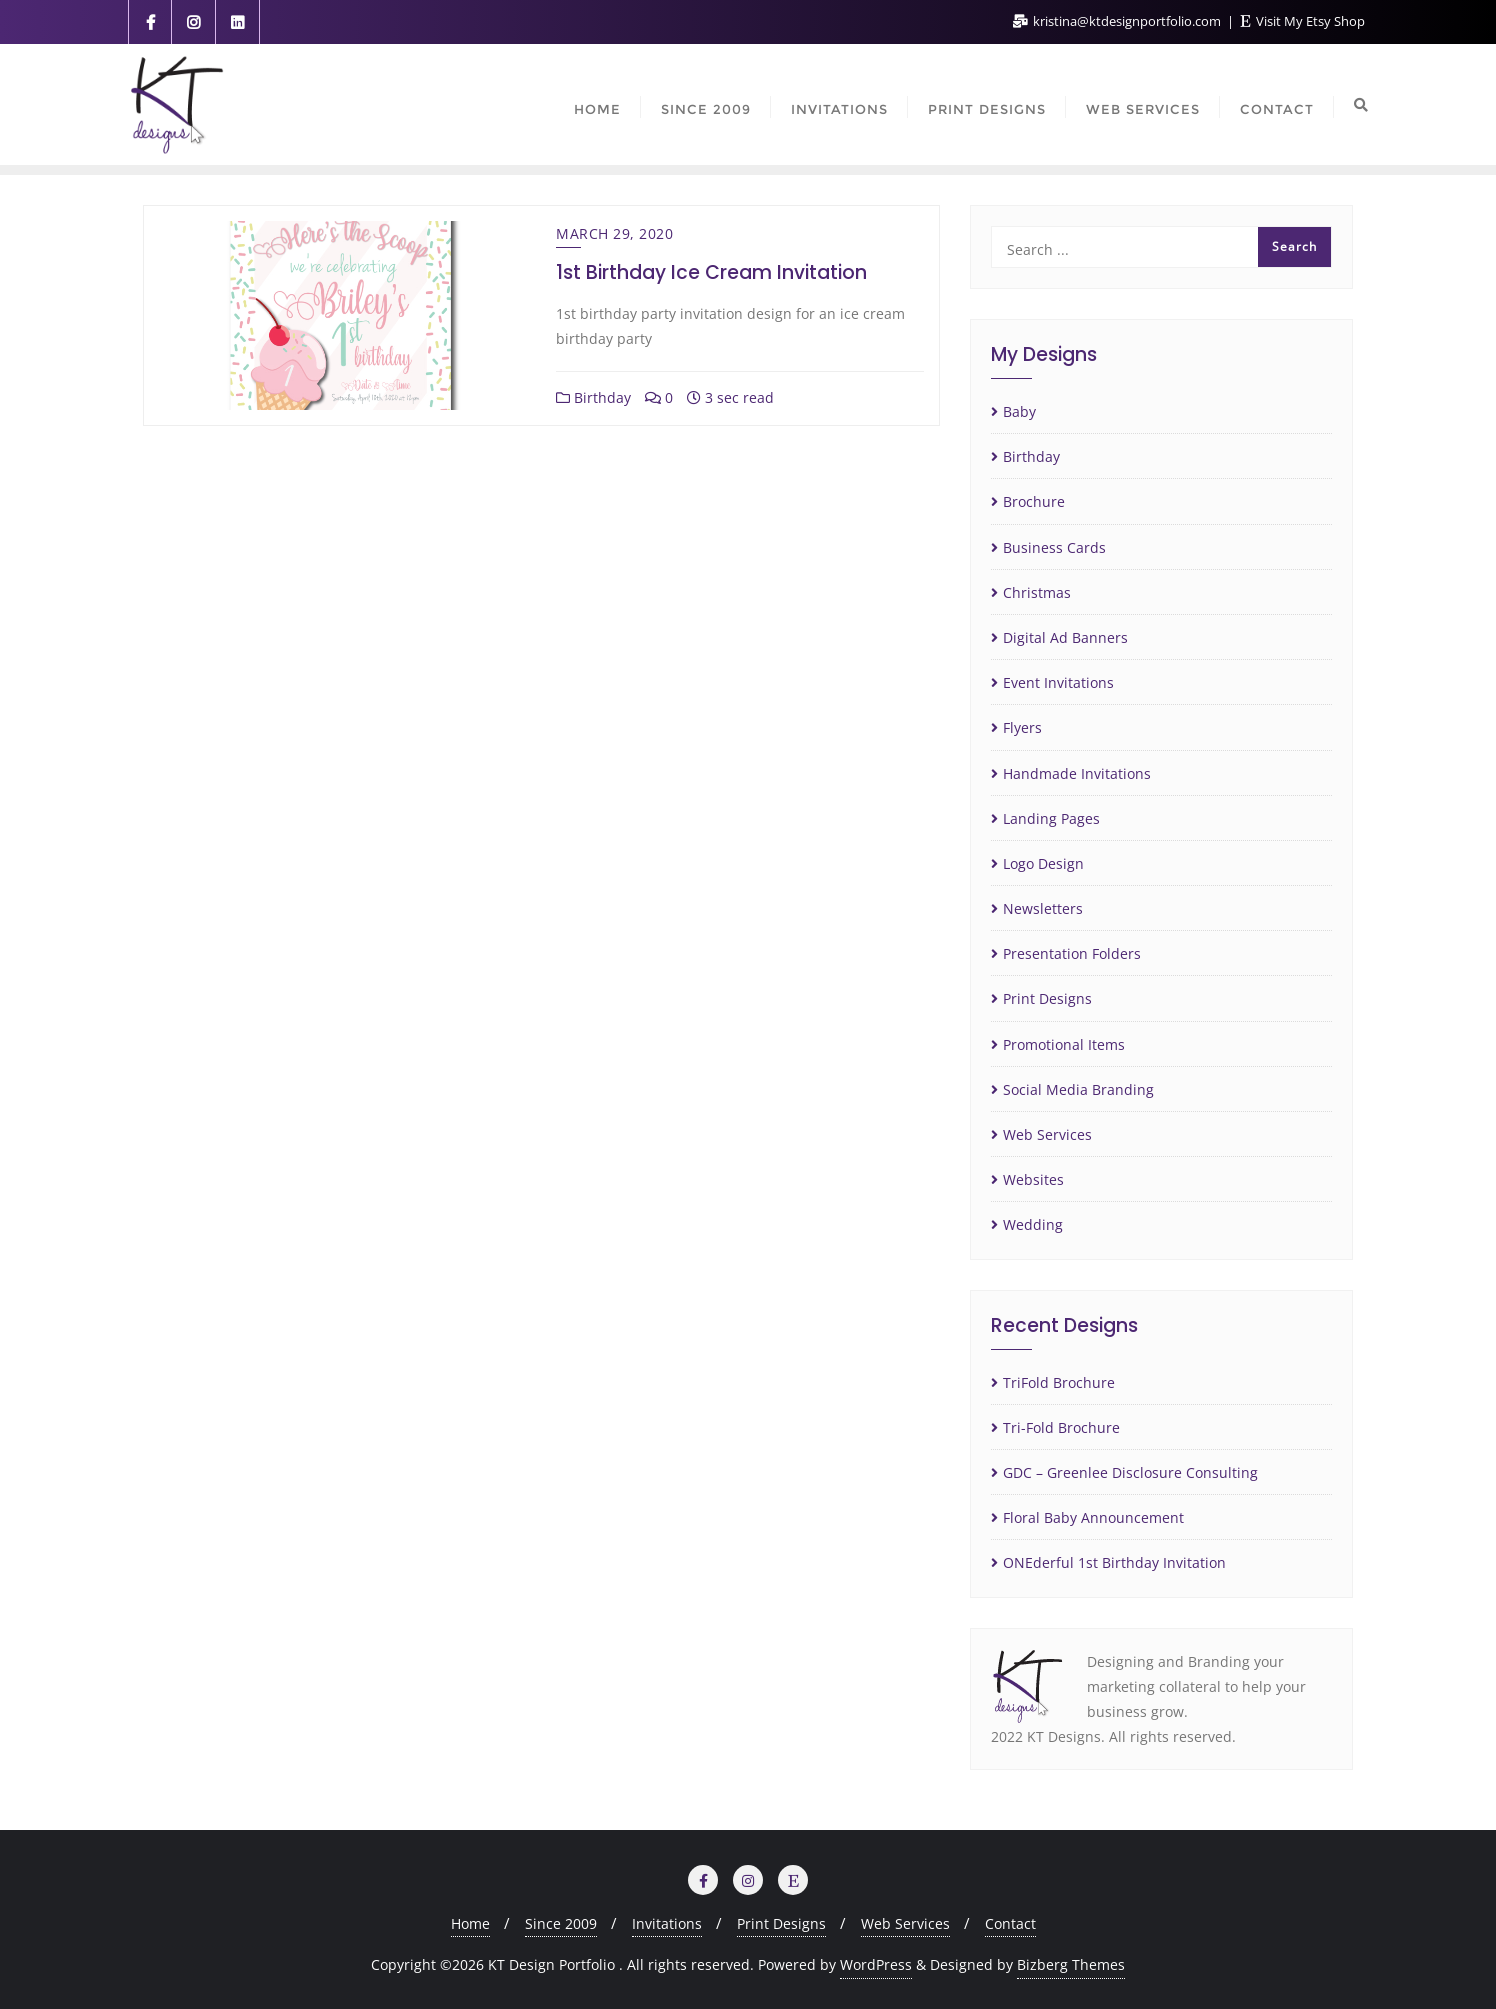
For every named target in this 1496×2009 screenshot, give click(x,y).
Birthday (593, 397)
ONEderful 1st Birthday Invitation (1114, 1562)
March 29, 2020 (614, 233)
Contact (1010, 1923)
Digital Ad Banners (1065, 637)
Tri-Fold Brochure (1061, 1427)
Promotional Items (1064, 1044)
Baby (1019, 411)
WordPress (876, 1964)
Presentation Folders (1072, 953)
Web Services (1047, 1134)
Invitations (667, 1923)
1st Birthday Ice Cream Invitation (711, 272)
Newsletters (1043, 908)
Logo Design (1043, 863)
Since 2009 (561, 1923)
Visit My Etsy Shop (1303, 21)
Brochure (1034, 501)
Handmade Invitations (1077, 773)
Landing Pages (1051, 818)
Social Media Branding (1078, 1089)
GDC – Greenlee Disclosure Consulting (1130, 1472)
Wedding (1033, 1224)
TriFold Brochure (1059, 1382)
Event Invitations (1058, 682)
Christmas (1037, 592)
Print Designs (1047, 998)
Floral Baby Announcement (1093, 1517)
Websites (1033, 1179)
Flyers (1022, 727)
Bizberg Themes (1071, 1964)
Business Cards (1054, 547)
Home (470, 1923)
